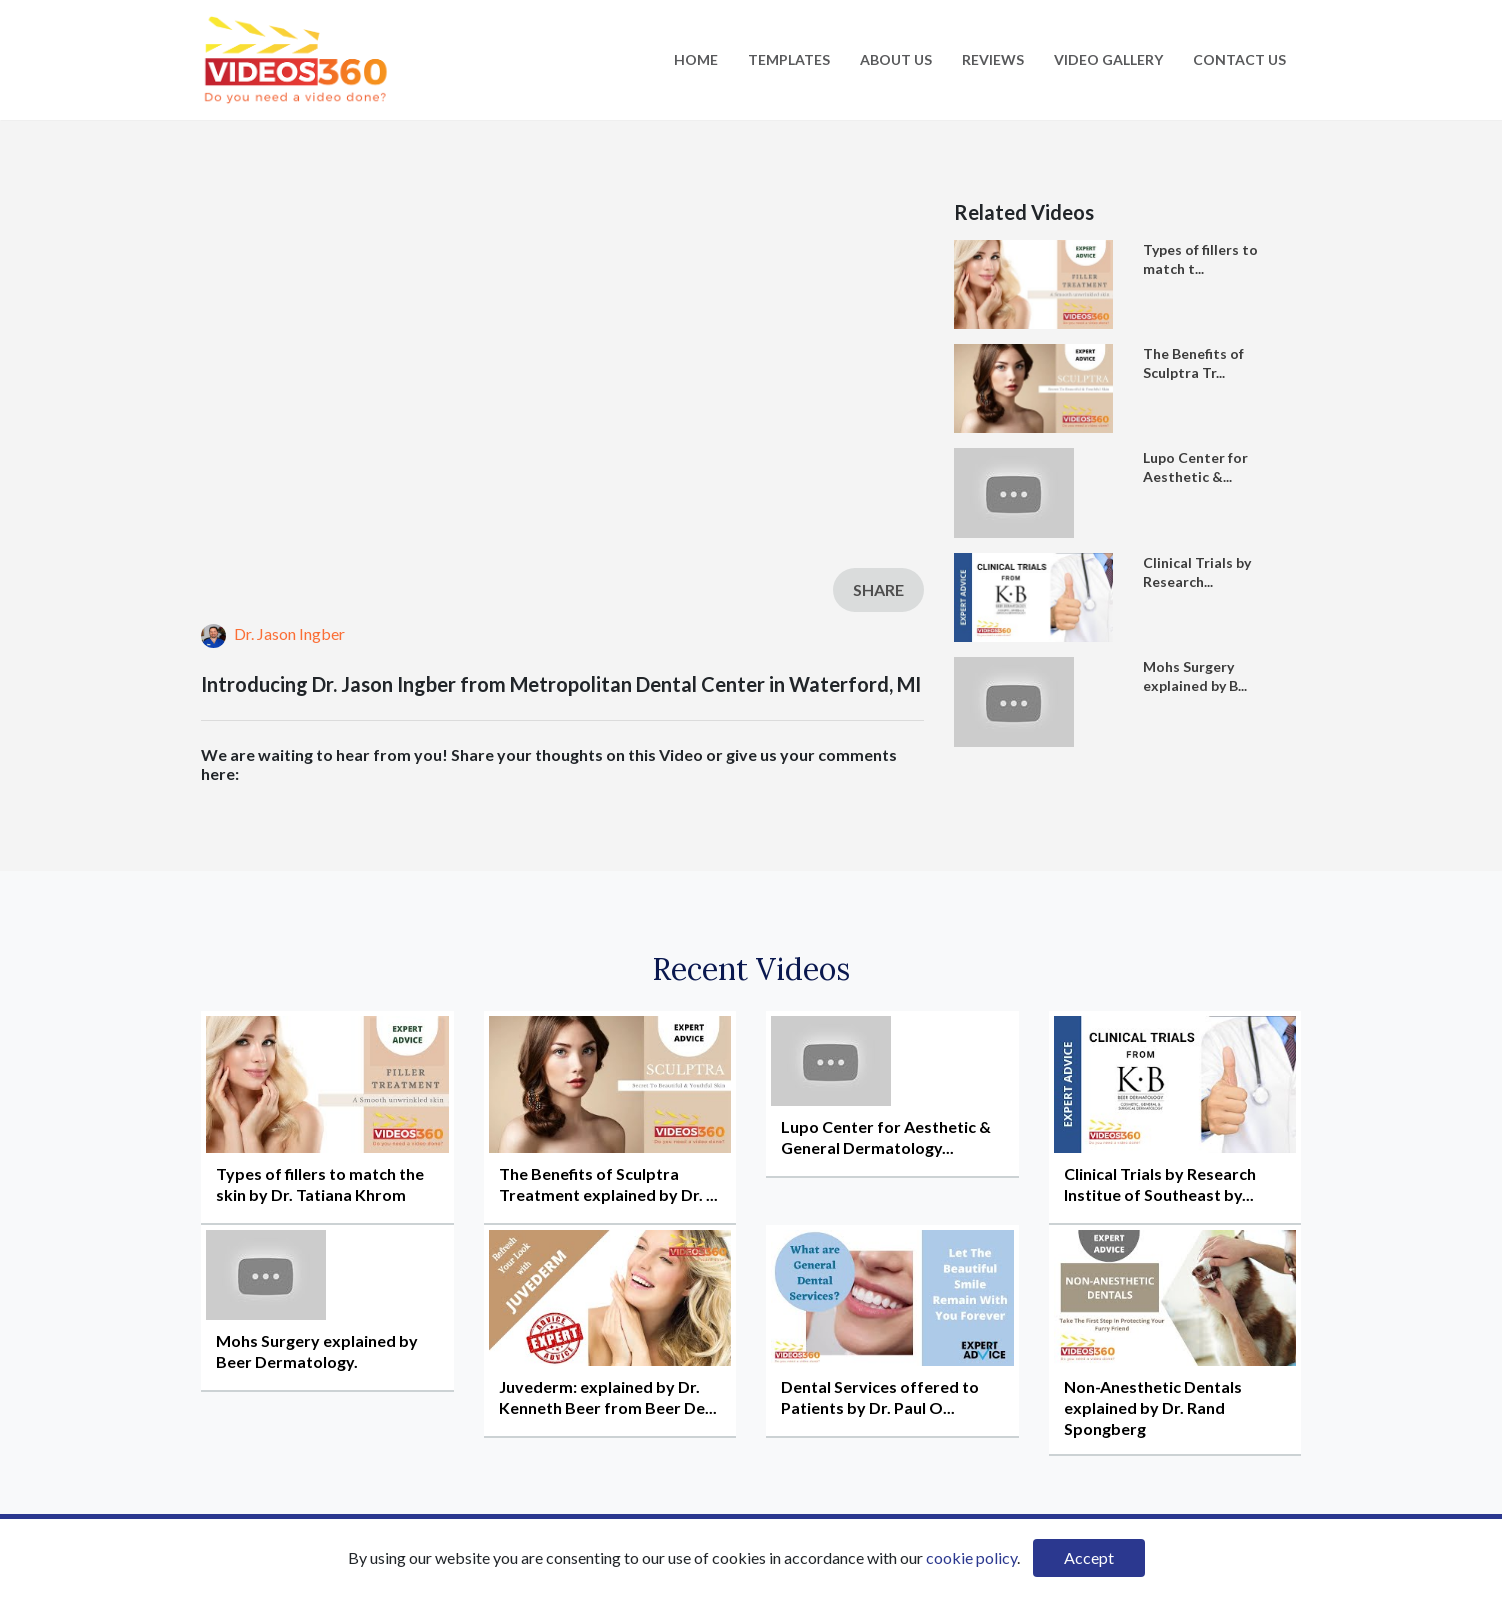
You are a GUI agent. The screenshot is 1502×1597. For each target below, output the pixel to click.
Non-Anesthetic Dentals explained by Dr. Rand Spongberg (1153, 1407)
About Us (896, 59)
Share (878, 589)
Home (696, 59)
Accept (1089, 1557)
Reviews (993, 59)
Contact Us (1239, 59)
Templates (789, 59)
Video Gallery (1108, 59)
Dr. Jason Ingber (273, 633)
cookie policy (971, 1557)
